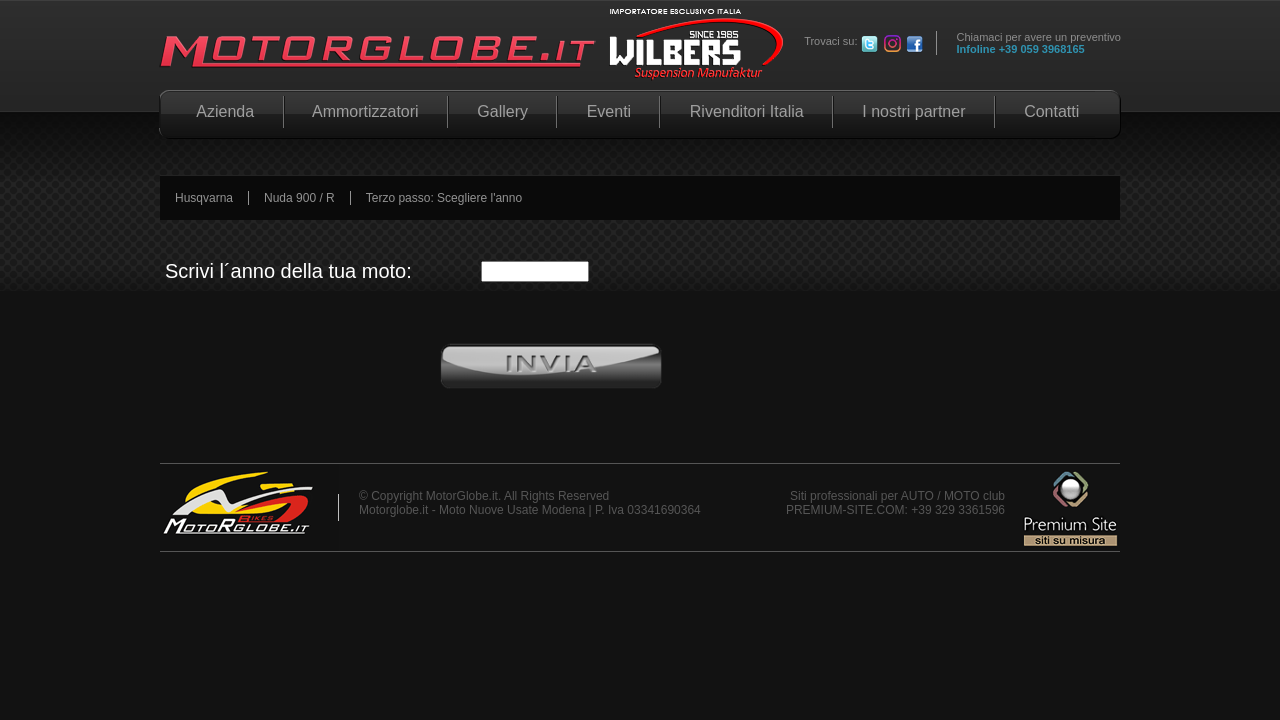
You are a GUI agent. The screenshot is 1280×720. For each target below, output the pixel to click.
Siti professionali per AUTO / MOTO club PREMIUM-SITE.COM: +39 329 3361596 (895, 503)
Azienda (221, 111)
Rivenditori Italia (746, 111)
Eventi (608, 111)
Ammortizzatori (366, 111)
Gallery (502, 111)
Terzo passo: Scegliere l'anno (444, 198)
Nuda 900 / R (299, 198)
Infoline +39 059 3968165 (1021, 49)
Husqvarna (204, 198)
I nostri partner (914, 111)
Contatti (1052, 111)
